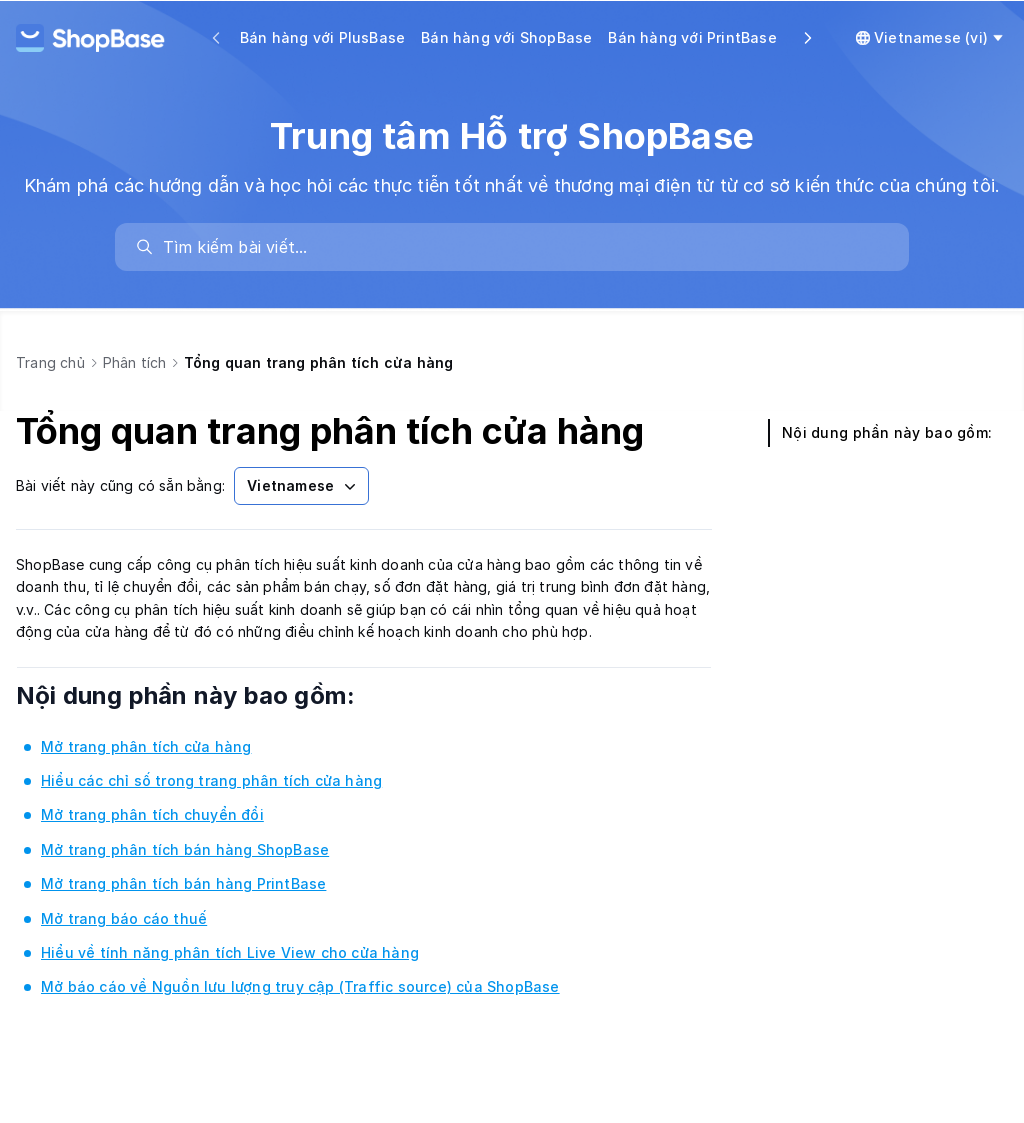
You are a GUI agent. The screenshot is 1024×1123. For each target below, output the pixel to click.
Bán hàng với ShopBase (506, 37)
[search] (522, 247)
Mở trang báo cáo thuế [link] (124, 918)
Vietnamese (303, 486)
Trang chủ (50, 362)
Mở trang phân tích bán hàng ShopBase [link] (185, 849)
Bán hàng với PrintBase (692, 37)
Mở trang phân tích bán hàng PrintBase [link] (183, 883)
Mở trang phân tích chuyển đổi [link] (152, 814)
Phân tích (135, 362)
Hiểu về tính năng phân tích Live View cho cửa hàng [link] (230, 952)
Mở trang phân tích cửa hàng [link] (146, 746)
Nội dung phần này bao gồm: (213, 695)
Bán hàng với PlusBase (322, 37)
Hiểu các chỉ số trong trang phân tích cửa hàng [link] (211, 780)
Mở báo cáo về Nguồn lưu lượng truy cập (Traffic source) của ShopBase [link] (300, 986)
